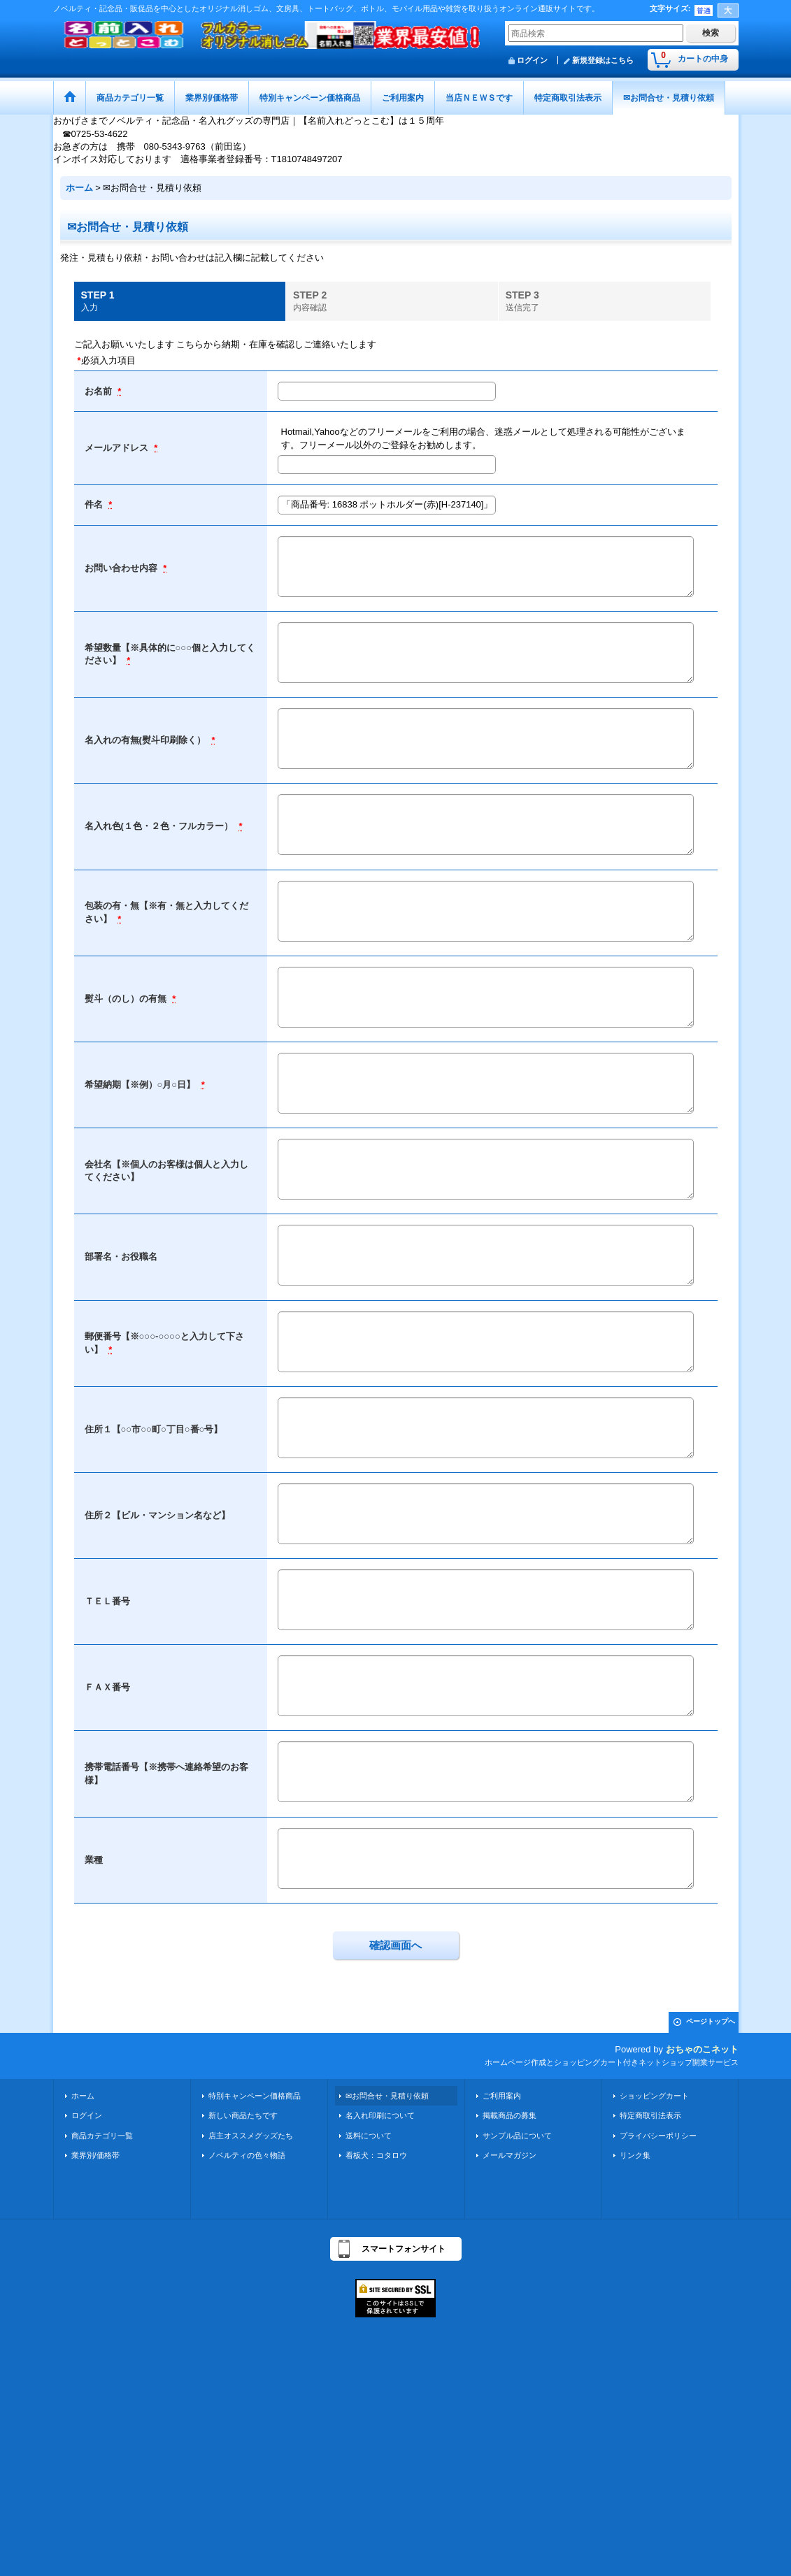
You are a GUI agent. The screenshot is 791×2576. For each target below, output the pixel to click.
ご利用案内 (502, 2096)
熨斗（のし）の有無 (127, 998)
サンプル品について (517, 2135)
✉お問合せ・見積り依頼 (387, 2096)
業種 (94, 1860)
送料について (368, 2135)
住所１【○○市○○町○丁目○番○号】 (154, 1429)
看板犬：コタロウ (376, 2155)
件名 (95, 504)
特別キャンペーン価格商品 (254, 2096)
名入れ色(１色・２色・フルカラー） (160, 826)
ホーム (82, 2096)
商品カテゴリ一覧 (102, 2135)
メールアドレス (118, 447)
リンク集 (635, 2155)
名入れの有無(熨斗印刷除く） (146, 740)
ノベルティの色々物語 (246, 2155)
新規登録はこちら (603, 60)
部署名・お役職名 (121, 1256)
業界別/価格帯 (95, 2155)
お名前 (100, 391)
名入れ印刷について (380, 2115)
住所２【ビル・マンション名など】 (157, 1515)
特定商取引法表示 (650, 2115)
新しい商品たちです (243, 2115)
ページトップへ (710, 2021)
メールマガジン (509, 2155)
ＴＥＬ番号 (107, 1601)
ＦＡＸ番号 (107, 1687)
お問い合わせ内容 (122, 568)
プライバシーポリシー (658, 2135)
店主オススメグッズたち (250, 2135)
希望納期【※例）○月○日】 (141, 1084)
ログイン (532, 60)
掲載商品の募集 (509, 2115)
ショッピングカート (654, 2096)
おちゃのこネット (702, 2049)
